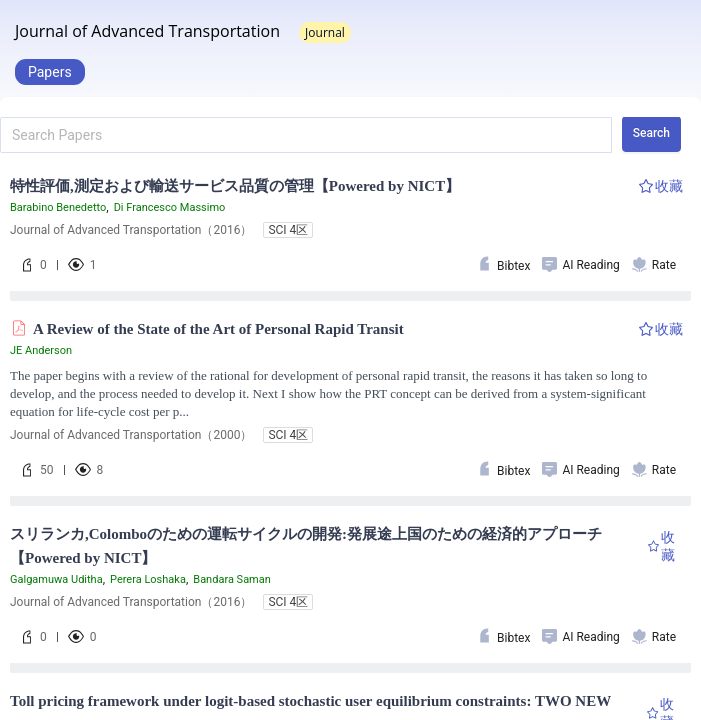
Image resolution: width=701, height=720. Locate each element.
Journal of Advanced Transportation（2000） (131, 435)
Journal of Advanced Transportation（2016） (131, 230)
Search (651, 133)
